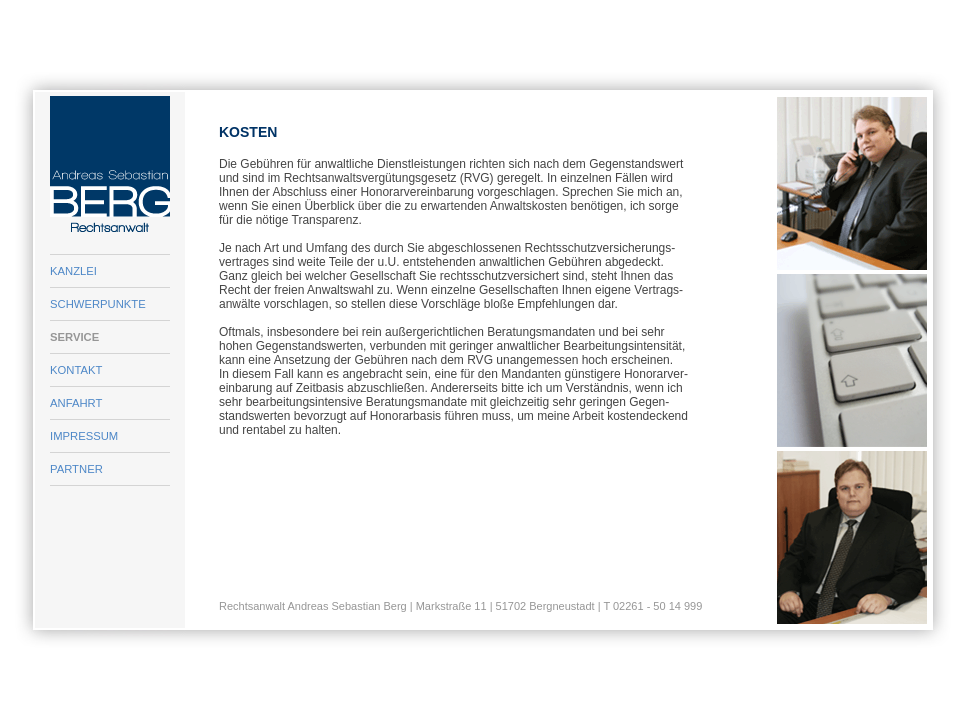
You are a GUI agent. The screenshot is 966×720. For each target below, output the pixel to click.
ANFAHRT (76, 403)
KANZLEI (73, 271)
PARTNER (76, 469)
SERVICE (74, 337)
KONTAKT (76, 370)
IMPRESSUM (84, 436)
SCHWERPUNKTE (98, 304)
